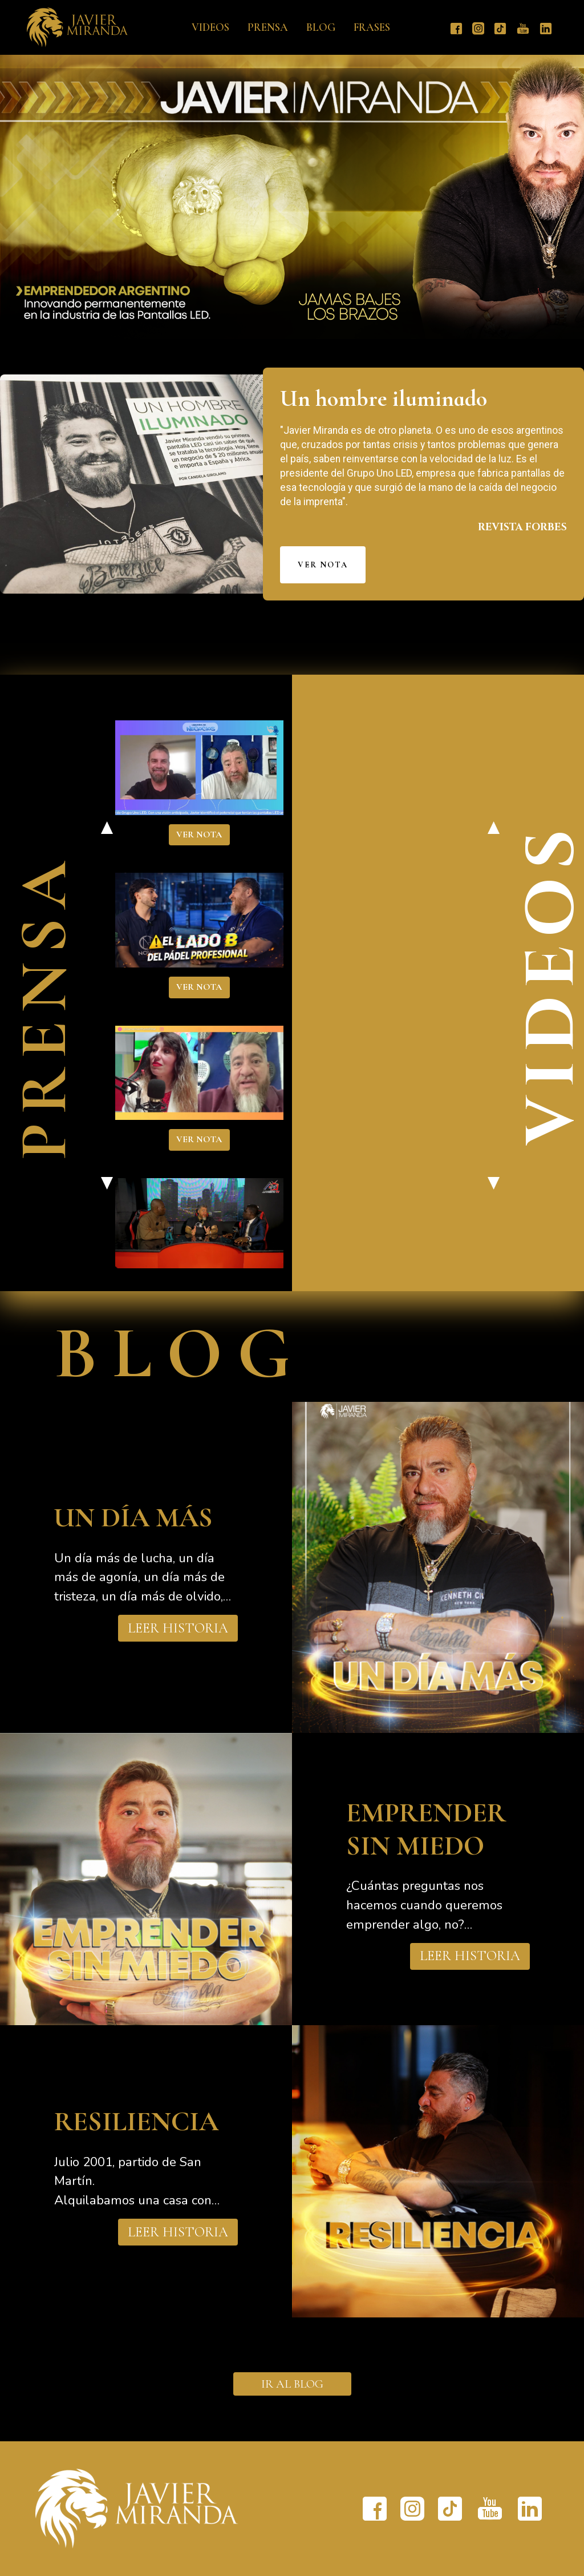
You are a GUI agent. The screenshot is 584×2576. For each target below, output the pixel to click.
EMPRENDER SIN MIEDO (426, 1829)
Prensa (268, 27)
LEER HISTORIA (178, 1628)
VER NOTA (323, 565)
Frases (372, 27)
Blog (320, 27)
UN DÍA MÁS (133, 1517)
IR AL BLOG (292, 2384)
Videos (210, 27)
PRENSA (43, 1006)
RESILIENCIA (136, 2121)
